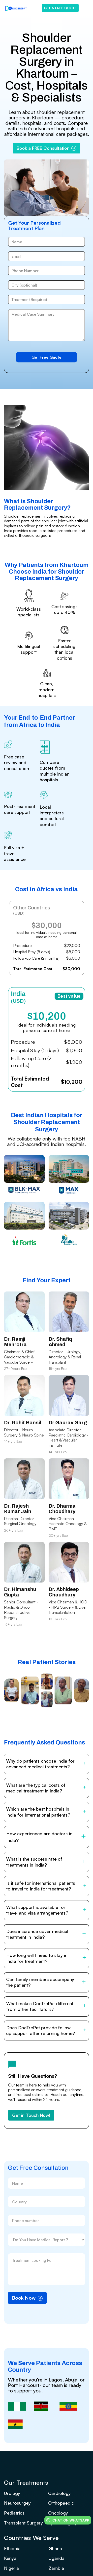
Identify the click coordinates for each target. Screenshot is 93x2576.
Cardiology (59, 2493)
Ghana (55, 2548)
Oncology (58, 2513)
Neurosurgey (17, 2503)
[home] (16, 8)
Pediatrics (14, 2513)
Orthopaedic (61, 2503)
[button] (85, 8)
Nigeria (11, 2568)
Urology (12, 2493)
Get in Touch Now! (31, 2115)
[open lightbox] (11, 1690)
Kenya (10, 2558)
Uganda (56, 2558)
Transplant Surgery (23, 2523)
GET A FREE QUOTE (60, 7)
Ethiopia (12, 2548)
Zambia (56, 2568)
